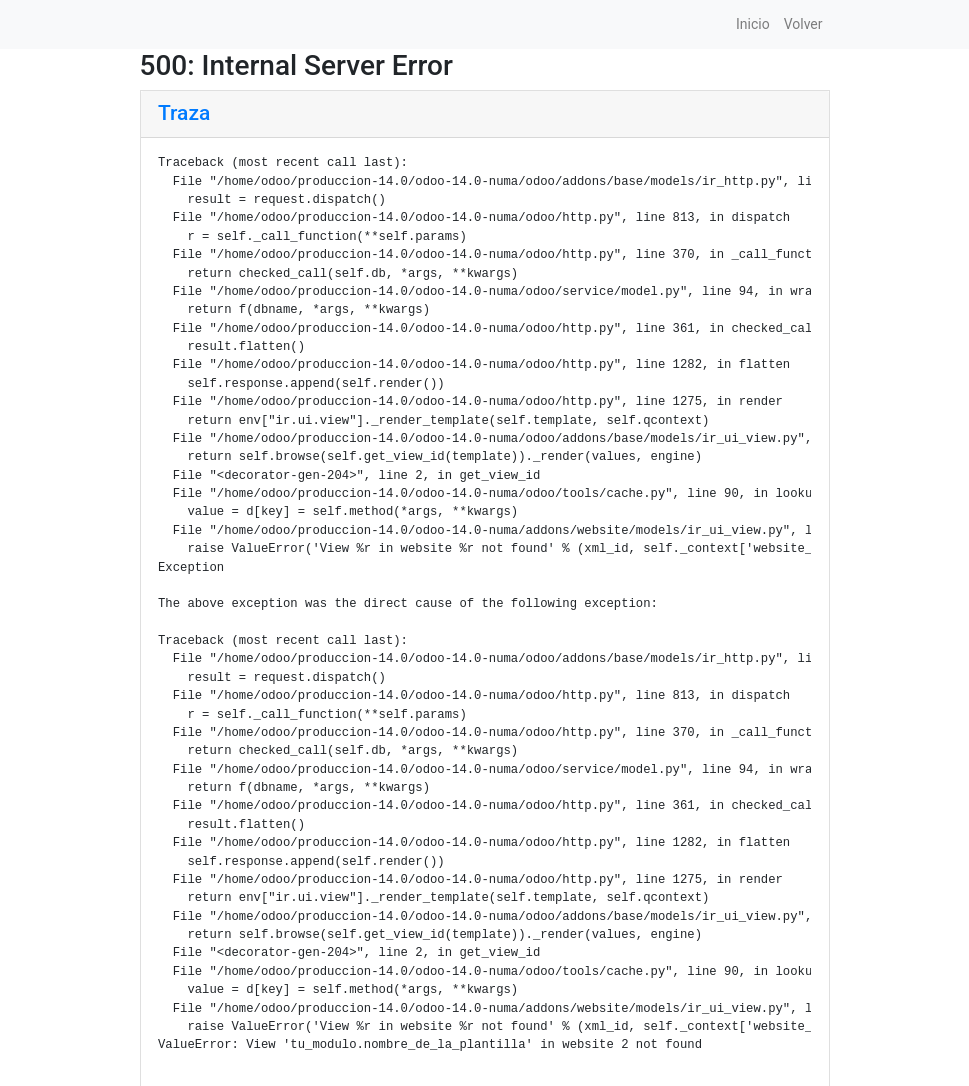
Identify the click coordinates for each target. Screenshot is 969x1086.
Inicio (753, 24)
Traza (184, 113)
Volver (803, 24)
